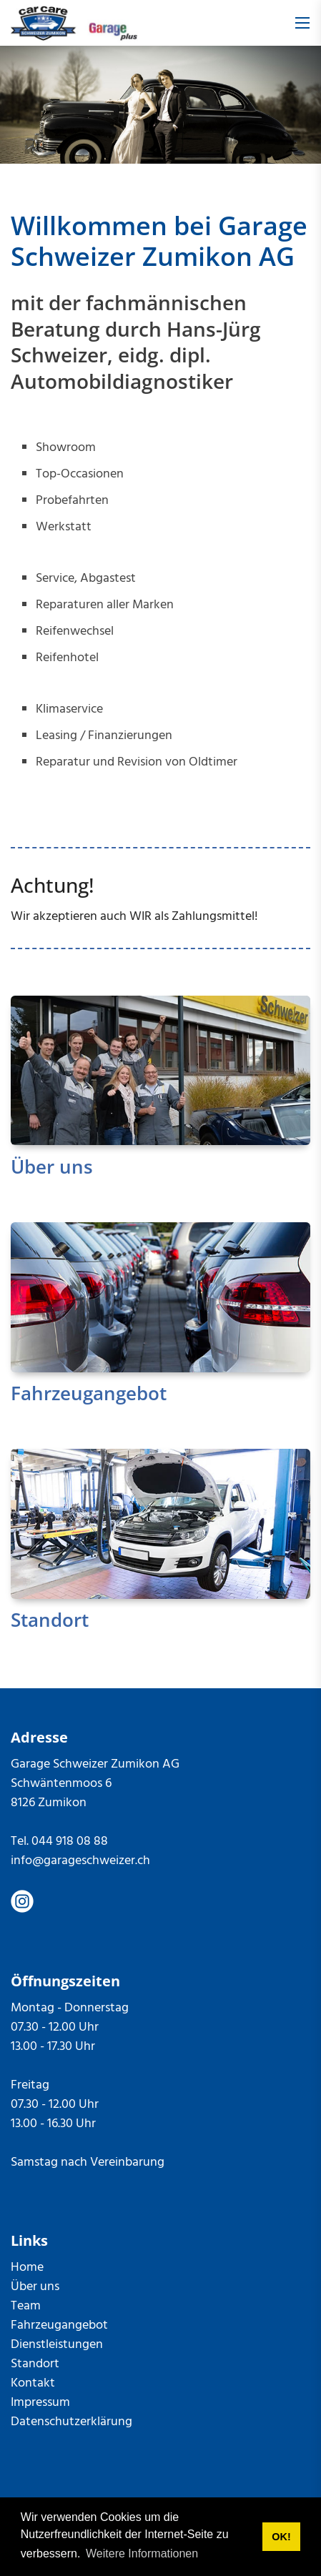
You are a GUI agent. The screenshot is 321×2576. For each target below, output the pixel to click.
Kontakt (33, 2383)
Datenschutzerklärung (71, 2422)
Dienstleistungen (57, 2344)
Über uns (52, 1166)
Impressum (40, 2402)
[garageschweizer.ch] (74, 23)
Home (27, 2267)
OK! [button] (281, 2536)
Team (26, 2306)
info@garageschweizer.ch (80, 1861)
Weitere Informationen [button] (142, 2553)
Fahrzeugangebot (89, 1393)
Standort (50, 1620)
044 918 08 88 (69, 1841)
